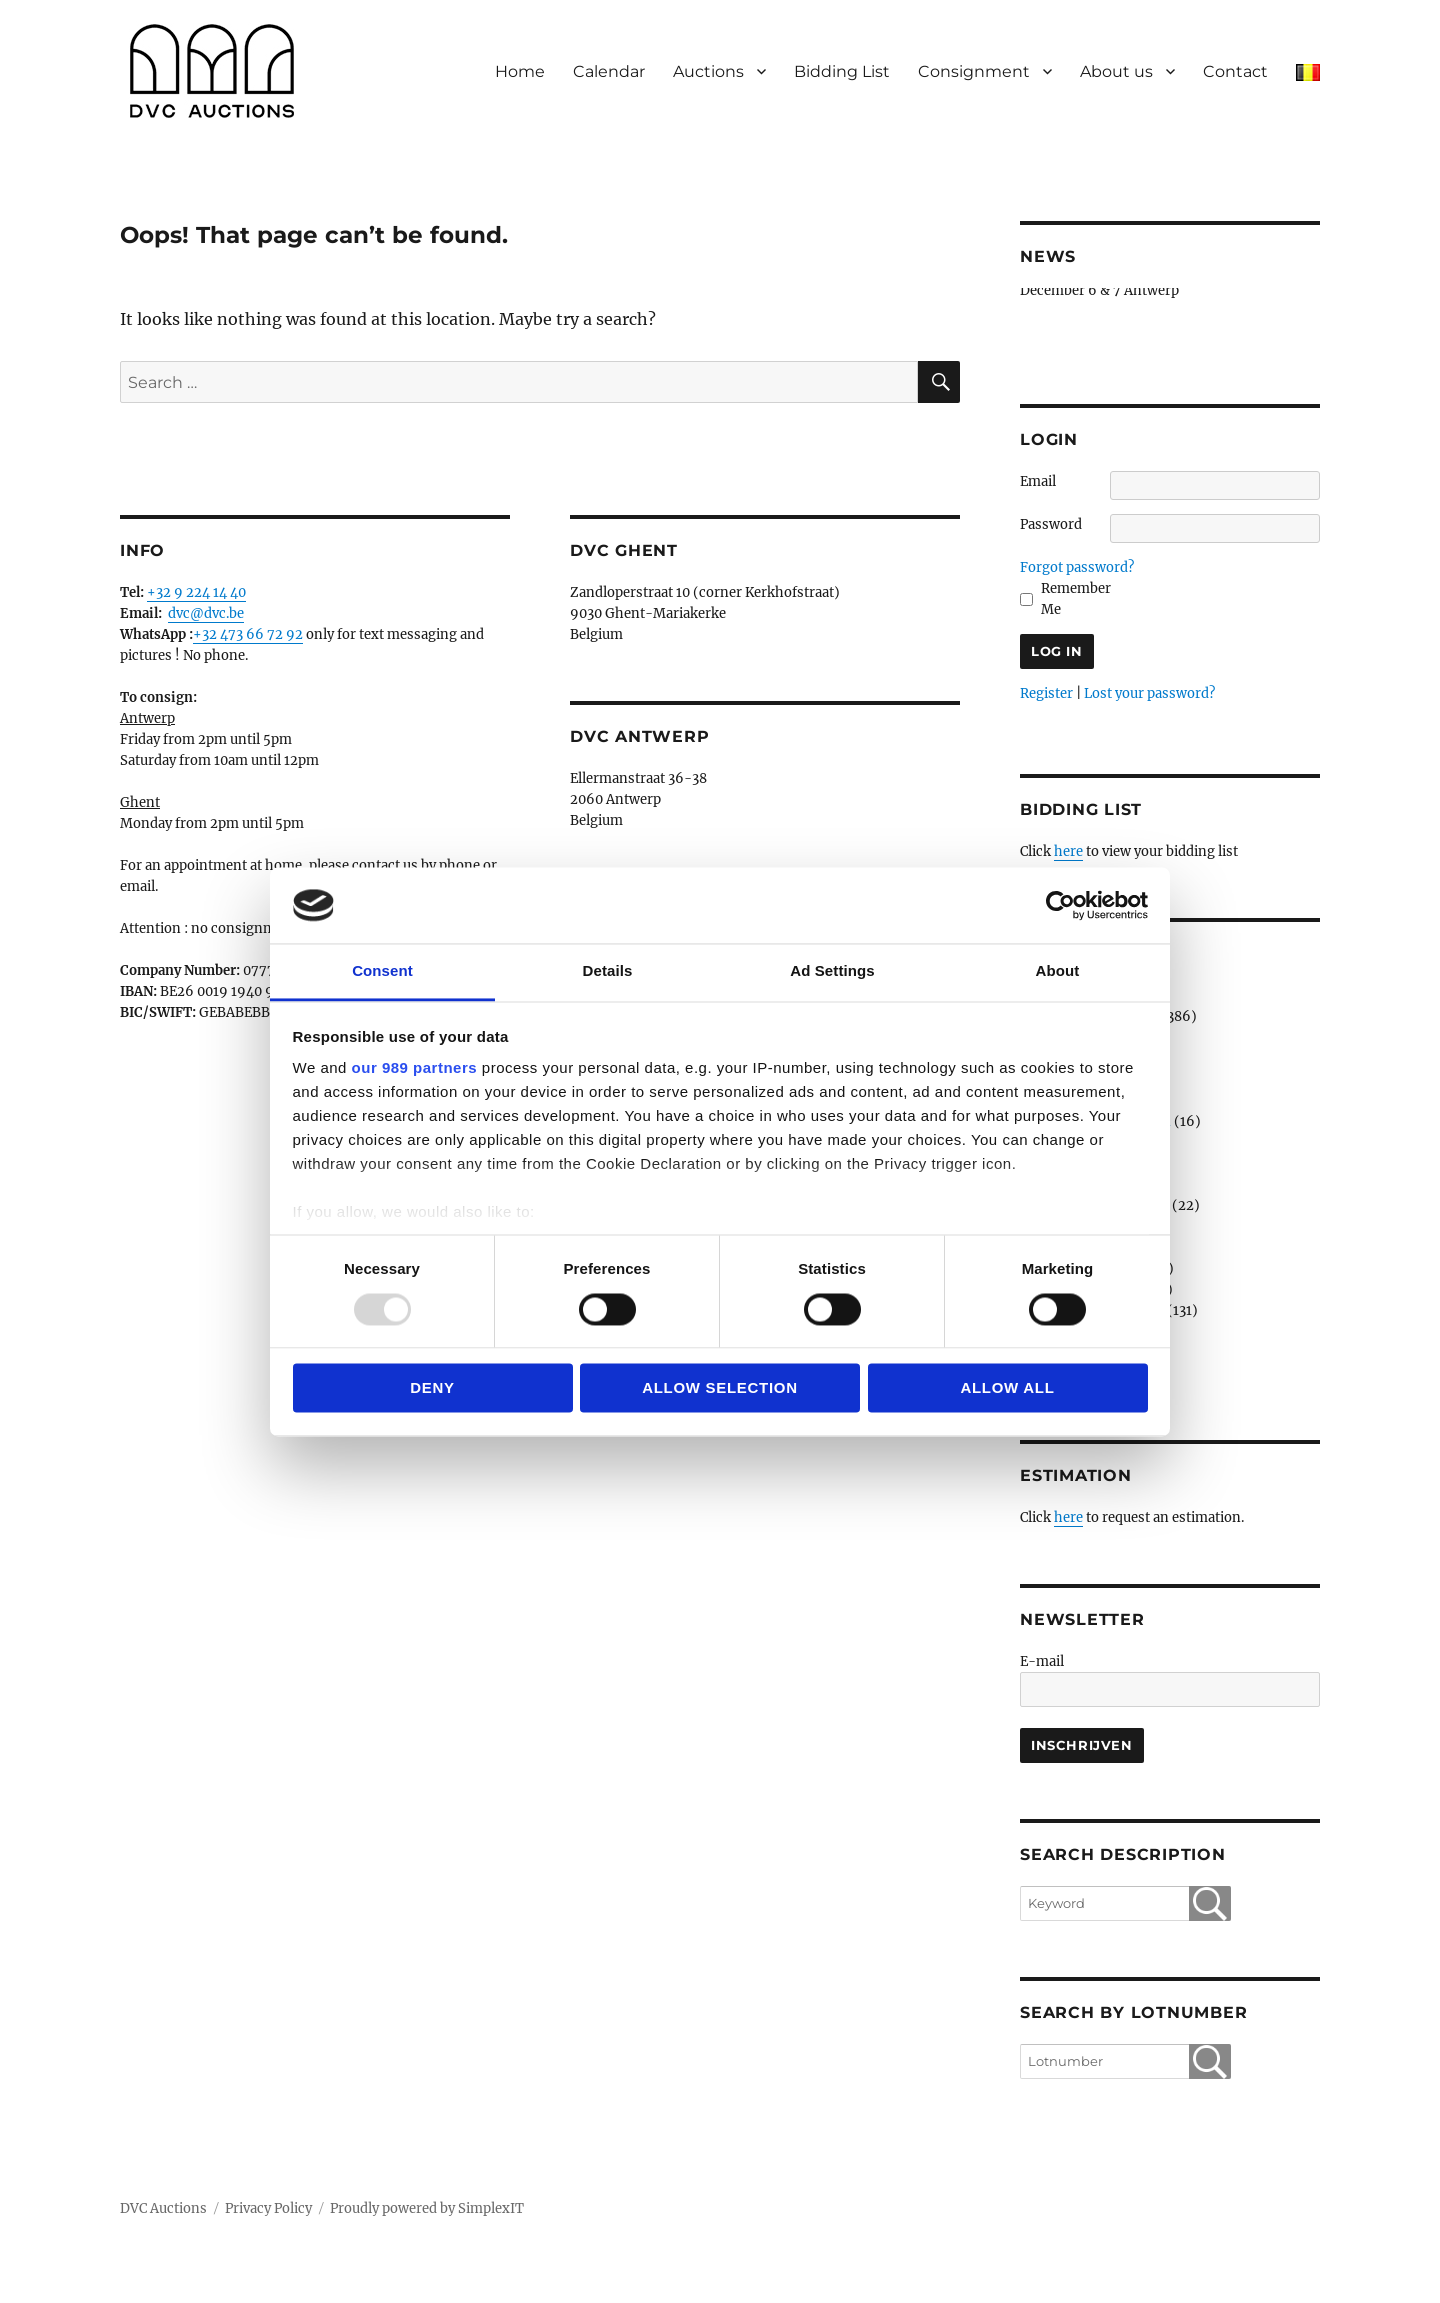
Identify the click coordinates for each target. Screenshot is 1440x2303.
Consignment (974, 71)
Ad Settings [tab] (832, 971)
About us (1116, 71)
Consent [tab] (382, 971)
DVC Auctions (163, 2208)
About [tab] (1058, 971)
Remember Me (1076, 599)
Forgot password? (1077, 567)
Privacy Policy (268, 2208)
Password (1051, 524)
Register (1046, 693)
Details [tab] (608, 971)
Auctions (708, 71)
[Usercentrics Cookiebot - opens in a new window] (1060, 905)
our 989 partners (415, 1068)
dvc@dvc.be (206, 613)
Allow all (1007, 1388)
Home (520, 71)
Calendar (609, 71)
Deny (432, 1388)
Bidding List (842, 71)
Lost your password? (1149, 693)
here (1068, 851)
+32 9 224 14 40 (196, 592)
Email (1038, 481)
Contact (1235, 71)
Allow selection (720, 1388)
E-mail (1042, 1661)
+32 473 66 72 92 (248, 634)
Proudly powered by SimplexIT (427, 2208)
